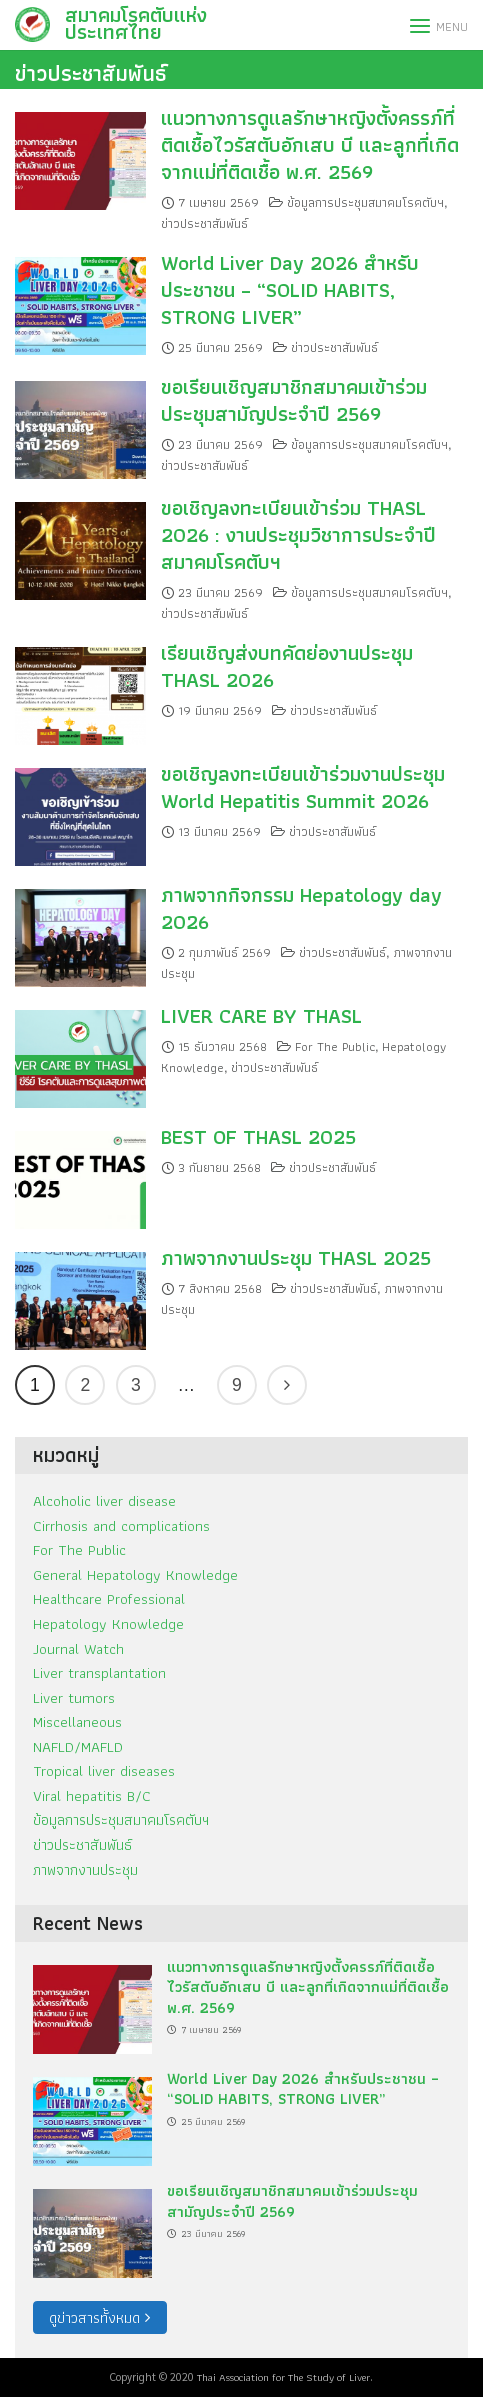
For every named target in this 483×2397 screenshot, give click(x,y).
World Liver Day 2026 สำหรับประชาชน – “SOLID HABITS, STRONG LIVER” (290, 289)
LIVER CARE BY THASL (261, 1015)
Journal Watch (78, 1648)
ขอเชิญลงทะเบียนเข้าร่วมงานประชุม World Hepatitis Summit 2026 (303, 787)
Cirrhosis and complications (121, 1525)
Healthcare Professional (109, 1598)
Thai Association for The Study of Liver (283, 2377)
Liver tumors (74, 1697)
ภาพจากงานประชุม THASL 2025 (296, 1257)
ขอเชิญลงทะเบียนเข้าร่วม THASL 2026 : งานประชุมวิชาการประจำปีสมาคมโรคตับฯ (298, 534)
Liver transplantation (99, 1672)
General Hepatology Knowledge (135, 1574)
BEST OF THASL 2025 (258, 1136)
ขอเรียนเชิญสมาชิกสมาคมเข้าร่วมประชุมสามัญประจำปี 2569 (294, 400)
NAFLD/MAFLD (78, 1746)
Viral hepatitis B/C (92, 1795)
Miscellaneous (77, 1721)
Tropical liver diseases (104, 1770)
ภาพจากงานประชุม (85, 1869)
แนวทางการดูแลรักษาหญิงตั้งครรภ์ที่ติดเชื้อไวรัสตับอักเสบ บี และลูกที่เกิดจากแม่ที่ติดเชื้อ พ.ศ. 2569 (310, 144)
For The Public (335, 1046)
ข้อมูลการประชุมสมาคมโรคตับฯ (365, 202)
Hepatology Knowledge (108, 1623)
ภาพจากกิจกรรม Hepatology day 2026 (301, 908)
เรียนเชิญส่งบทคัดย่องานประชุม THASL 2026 (287, 666)
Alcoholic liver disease (104, 1500)
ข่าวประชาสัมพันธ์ (91, 73)
